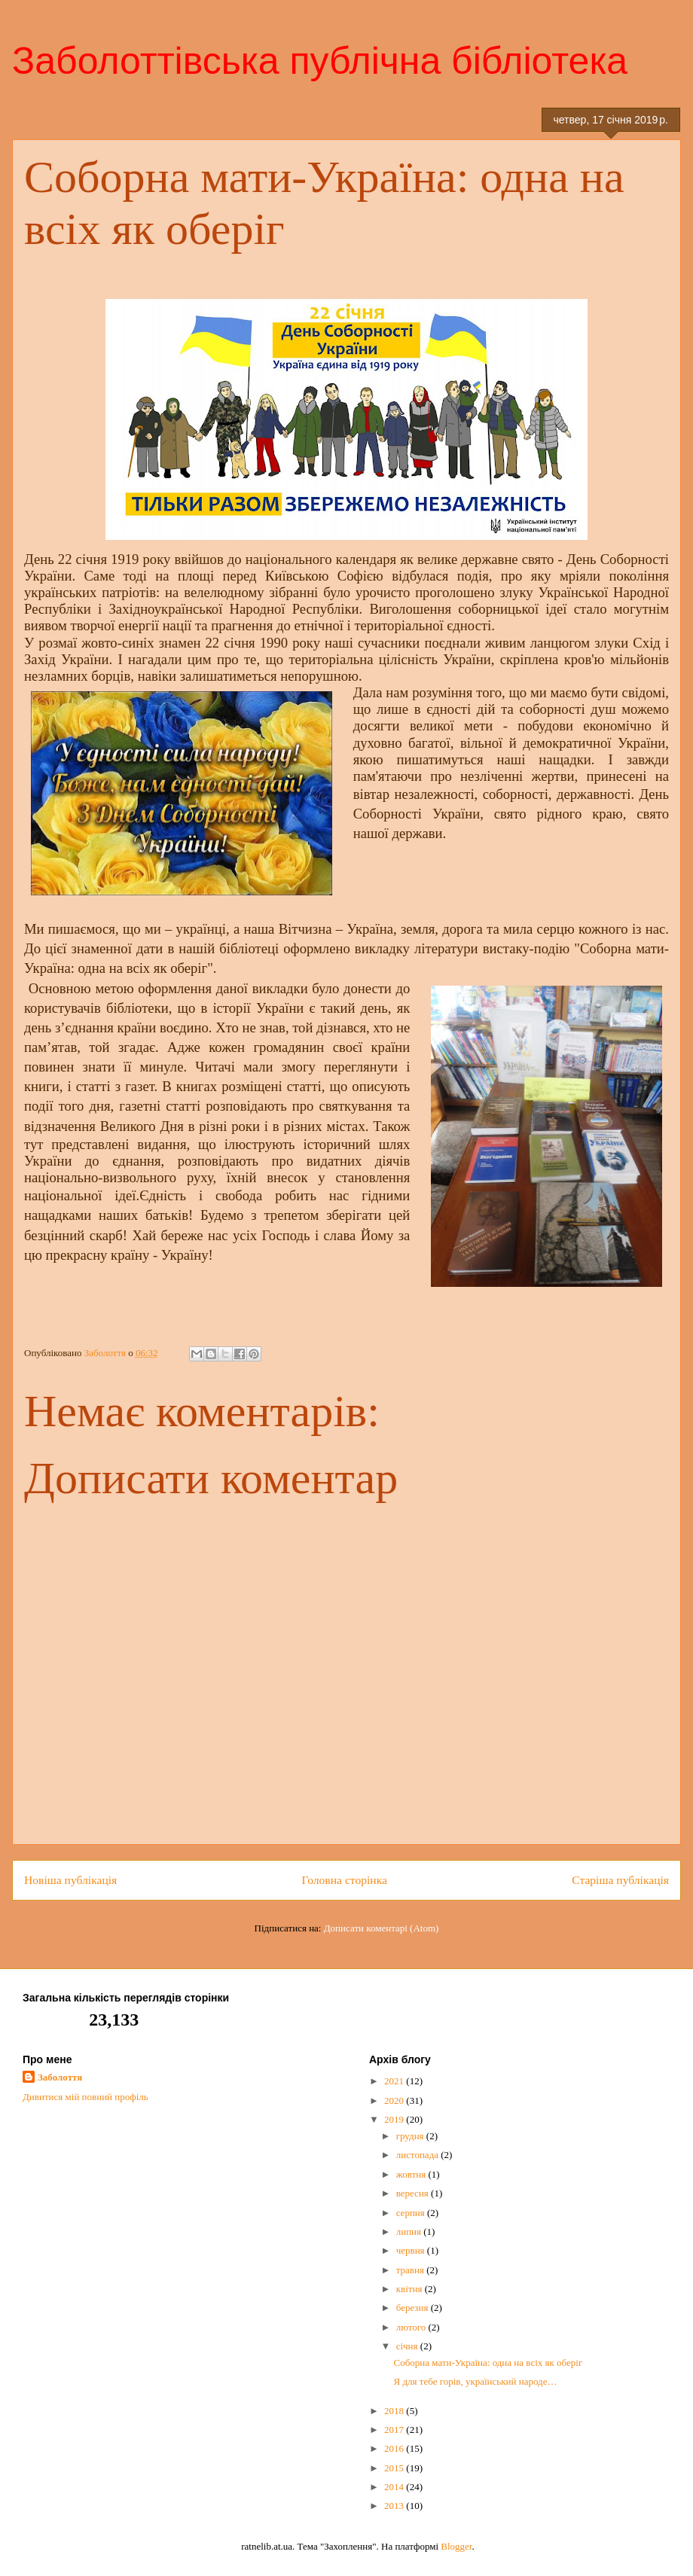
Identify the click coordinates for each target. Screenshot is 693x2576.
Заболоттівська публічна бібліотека (319, 61)
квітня (410, 2288)
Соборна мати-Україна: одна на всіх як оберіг (487, 2362)
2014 (395, 2486)
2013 (395, 2505)
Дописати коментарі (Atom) (381, 1928)
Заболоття (60, 2077)
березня (413, 2307)
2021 (395, 2081)
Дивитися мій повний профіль (85, 2096)
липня (410, 2231)
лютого (412, 2327)
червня (411, 2250)
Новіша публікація (70, 1879)
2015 (395, 2468)
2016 (395, 2448)
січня (408, 2346)
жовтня (412, 2174)
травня (411, 2270)
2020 (395, 2100)
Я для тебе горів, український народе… (475, 2381)
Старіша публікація (620, 1879)
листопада (418, 2154)
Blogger (456, 2546)
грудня (411, 2136)
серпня (411, 2212)
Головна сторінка (344, 1879)
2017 (395, 2429)
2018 (395, 2410)
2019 (395, 2119)
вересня (413, 2193)
